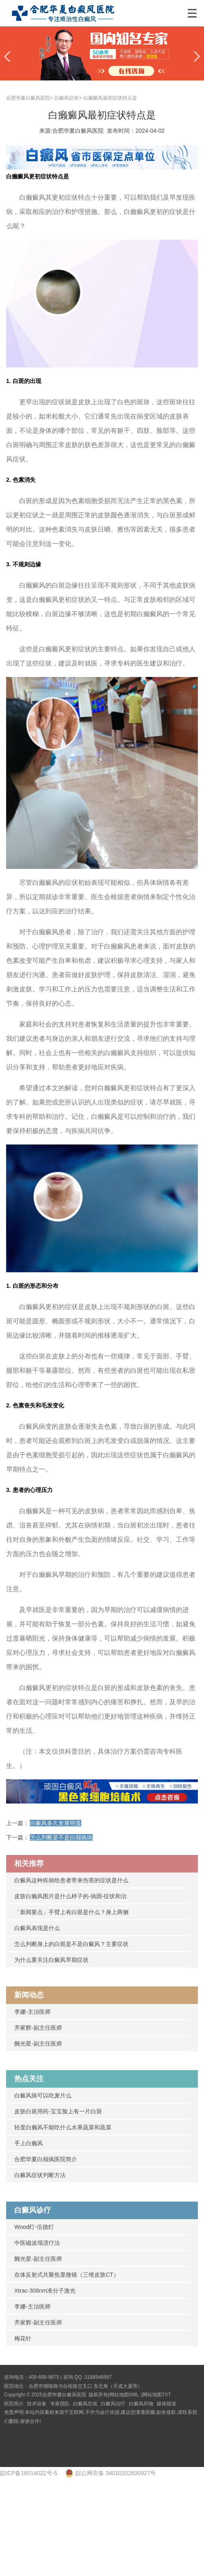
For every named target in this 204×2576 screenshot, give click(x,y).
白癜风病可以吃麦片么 (42, 2095)
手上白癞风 (28, 2143)
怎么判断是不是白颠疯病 (61, 1837)
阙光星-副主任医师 (38, 2043)
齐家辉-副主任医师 (38, 2027)
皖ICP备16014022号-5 (28, 2473)
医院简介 (14, 2404)
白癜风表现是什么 (37, 1928)
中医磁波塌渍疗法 (37, 2243)
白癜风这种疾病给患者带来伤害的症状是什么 (71, 1880)
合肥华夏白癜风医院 (28, 98)
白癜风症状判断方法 (40, 2175)
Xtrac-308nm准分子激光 (44, 2290)
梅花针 (22, 2338)
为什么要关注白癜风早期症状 (51, 1960)
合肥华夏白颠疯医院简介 (45, 2159)
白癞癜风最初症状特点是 (110, 98)
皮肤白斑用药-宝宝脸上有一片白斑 (58, 2111)
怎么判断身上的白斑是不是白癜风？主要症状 (71, 1944)
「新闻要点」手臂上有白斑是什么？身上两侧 (71, 1912)
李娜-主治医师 (32, 2011)
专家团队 (60, 2404)
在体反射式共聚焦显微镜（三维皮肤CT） (66, 2274)
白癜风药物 (141, 2404)
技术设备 (37, 2404)
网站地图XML (124, 2395)
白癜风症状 (66, 98)
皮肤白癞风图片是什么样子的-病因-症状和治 (70, 1896)
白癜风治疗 (113, 2404)
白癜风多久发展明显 (55, 1823)
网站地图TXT (156, 2395)
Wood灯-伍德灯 (34, 2227)
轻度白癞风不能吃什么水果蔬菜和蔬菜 (62, 2127)
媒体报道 (166, 2404)
